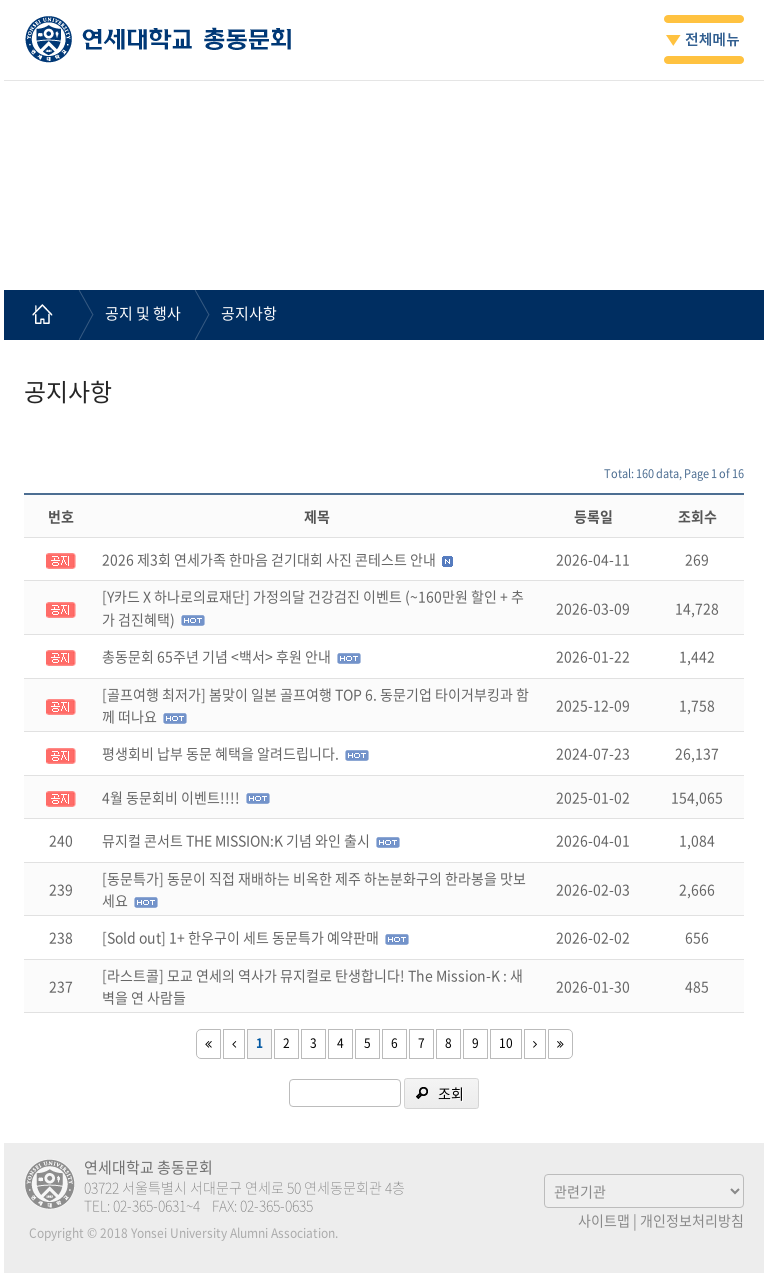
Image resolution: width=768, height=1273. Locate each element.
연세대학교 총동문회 (158, 39)
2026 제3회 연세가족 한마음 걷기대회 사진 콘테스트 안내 (269, 559)
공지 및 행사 (143, 313)
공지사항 (249, 313)
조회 (451, 1093)
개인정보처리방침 (692, 1220)
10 (506, 1043)
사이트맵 (604, 1220)
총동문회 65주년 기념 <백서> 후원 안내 (216, 656)
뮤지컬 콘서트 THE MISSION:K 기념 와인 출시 (236, 840)
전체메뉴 (704, 39)
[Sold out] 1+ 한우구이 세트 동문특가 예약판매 (240, 937)
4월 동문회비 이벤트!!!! (171, 797)
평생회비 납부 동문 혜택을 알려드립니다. (220, 753)
